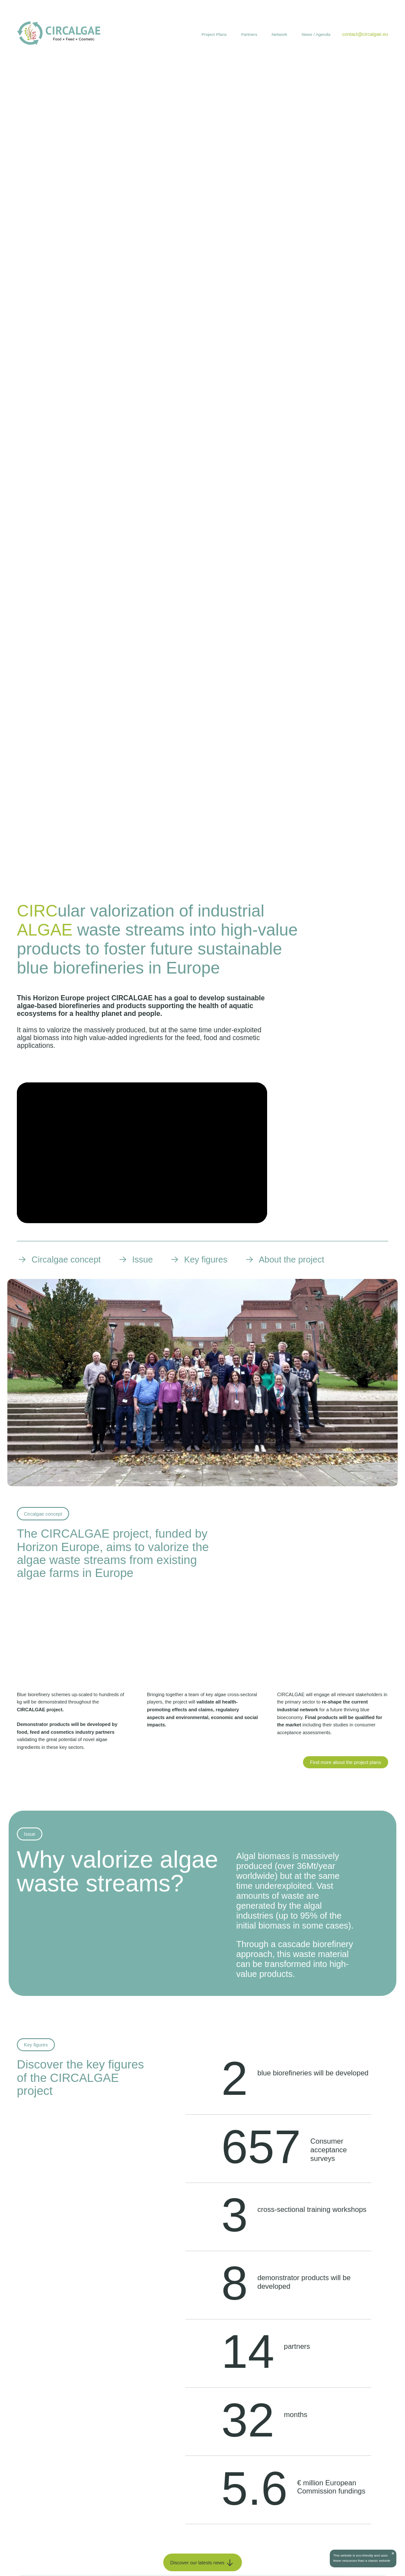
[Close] (391, 2554)
